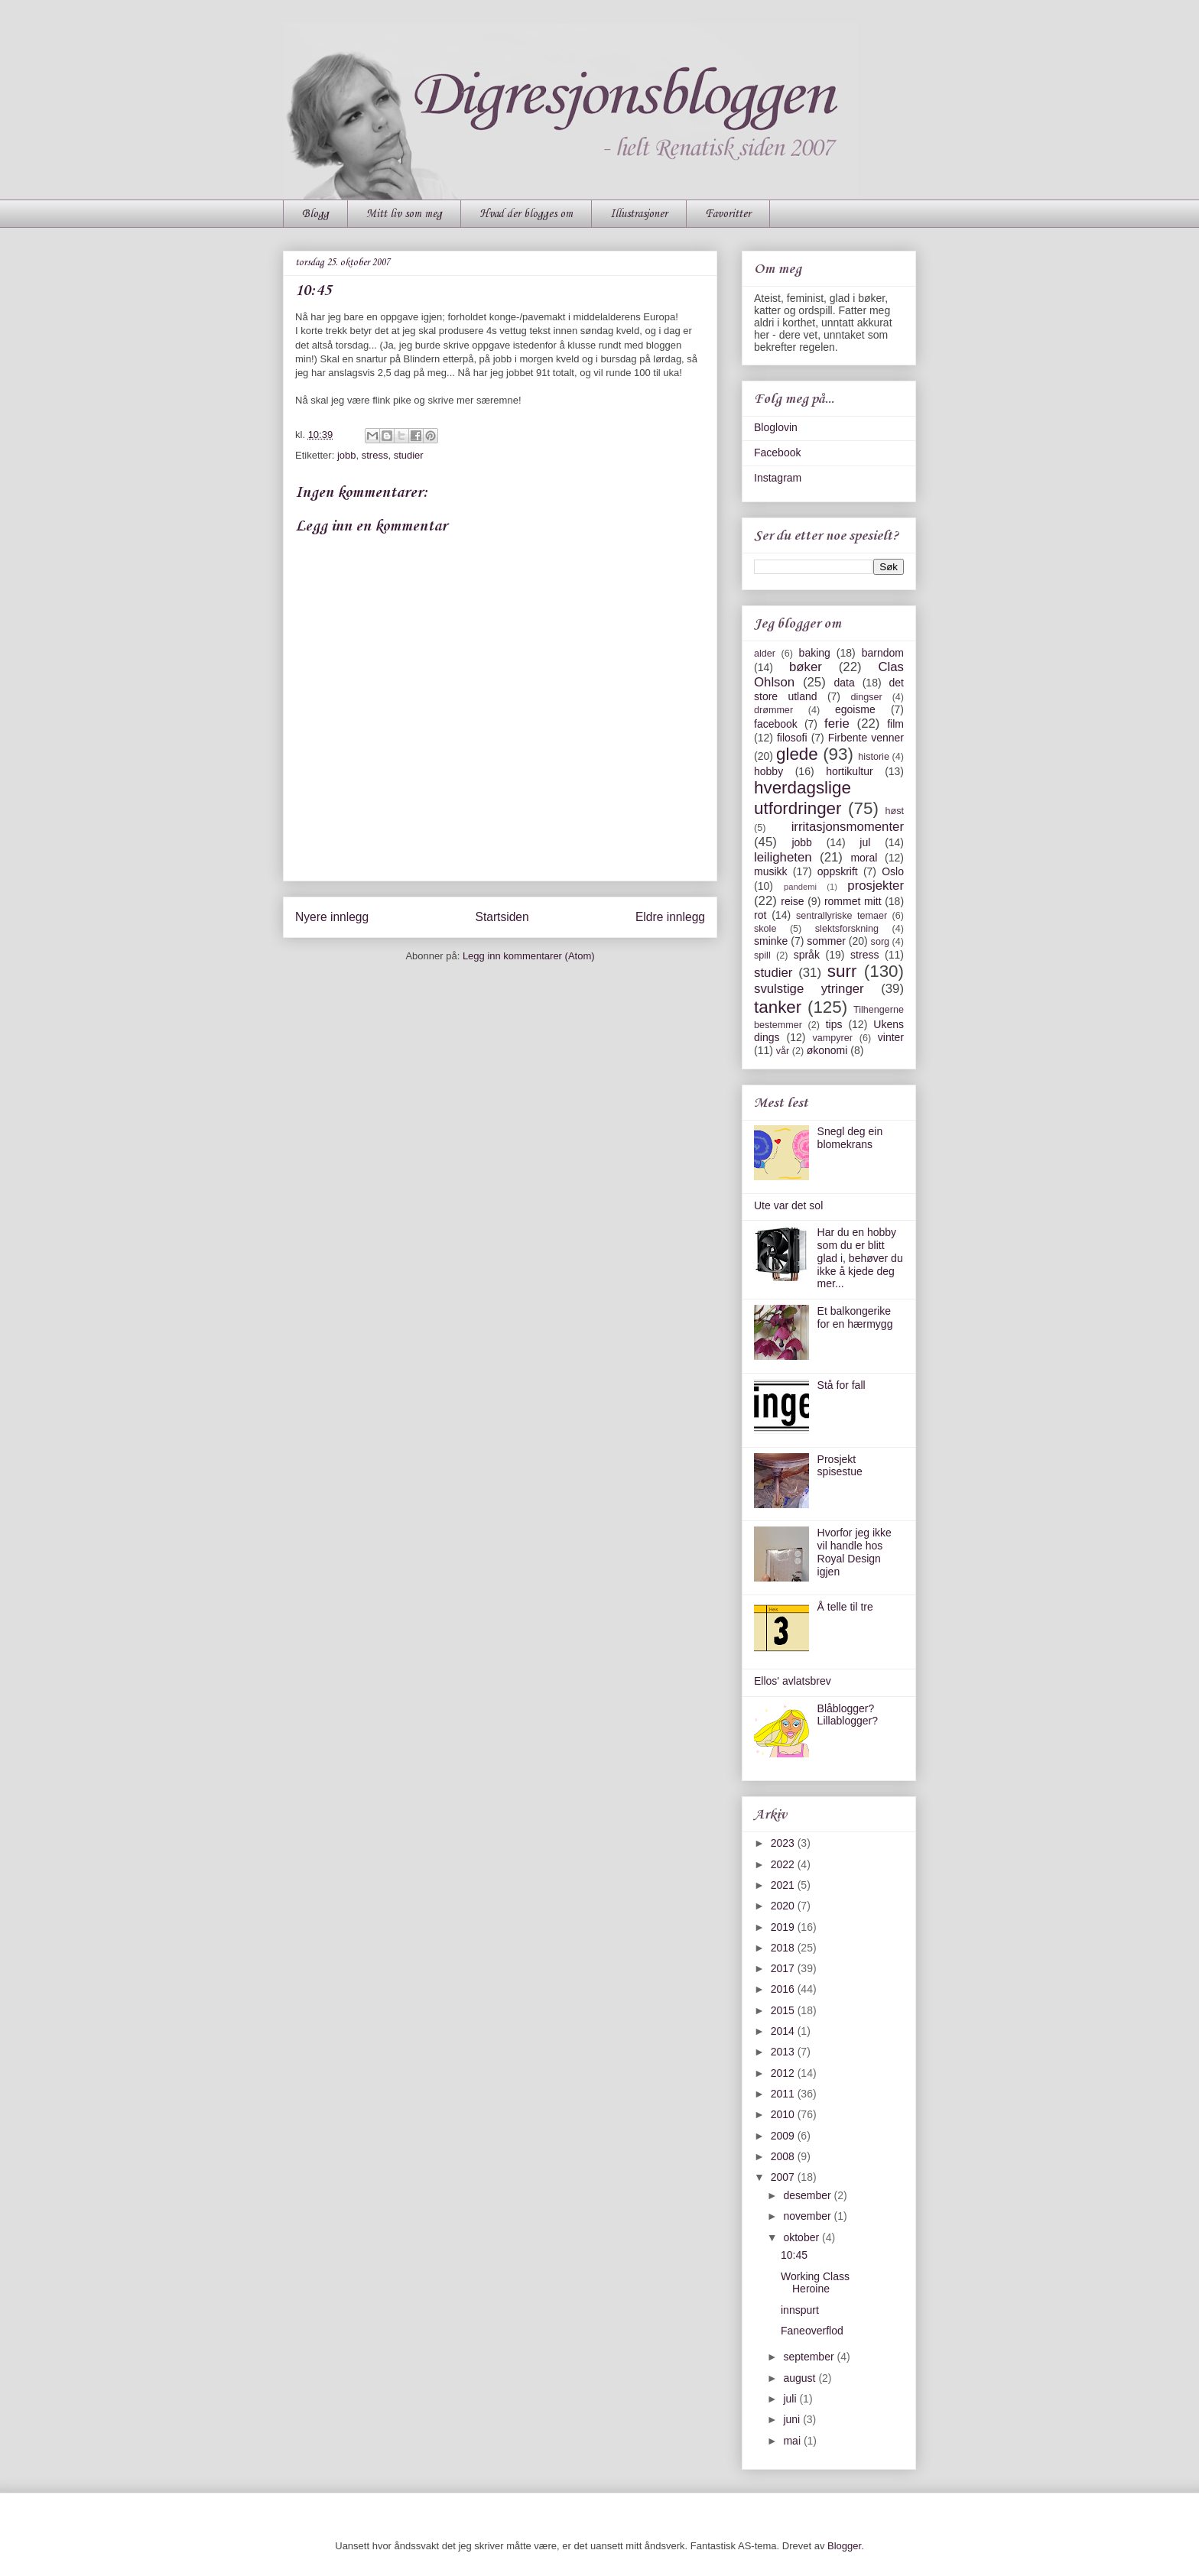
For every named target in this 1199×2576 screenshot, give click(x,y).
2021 (784, 1885)
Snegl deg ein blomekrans (850, 1137)
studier (409, 455)
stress (375, 455)
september (810, 2357)
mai (793, 2441)
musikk (771, 871)
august (800, 2378)
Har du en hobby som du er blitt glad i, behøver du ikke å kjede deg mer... (860, 1258)
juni (793, 2419)
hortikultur (849, 771)
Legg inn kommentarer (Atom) (529, 956)
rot (760, 915)
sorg (880, 941)
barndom (883, 653)
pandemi (800, 886)
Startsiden (501, 916)
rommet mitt (853, 901)
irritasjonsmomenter (847, 826)
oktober (802, 2237)
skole (765, 928)
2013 (784, 2052)
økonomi (827, 1050)
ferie (837, 723)
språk (807, 955)
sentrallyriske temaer (841, 915)
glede (797, 754)
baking (814, 653)
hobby (768, 771)
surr (842, 971)
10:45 (794, 2255)
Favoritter (728, 214)
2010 (784, 2114)
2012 (784, 2073)
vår (783, 1051)
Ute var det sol (788, 1205)
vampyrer (833, 1038)
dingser (866, 697)
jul (864, 842)
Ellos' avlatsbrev (792, 1681)
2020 (784, 1906)
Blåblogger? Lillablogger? (847, 1715)
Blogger (844, 2546)
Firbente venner (866, 738)
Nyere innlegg (332, 916)
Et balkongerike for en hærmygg (855, 1317)
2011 (784, 2094)
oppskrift (837, 871)
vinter (891, 1037)
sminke (771, 941)
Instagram (777, 478)
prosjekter (875, 885)
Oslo (893, 871)
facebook (776, 724)
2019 (784, 1927)
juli (791, 2399)
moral (863, 858)
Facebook (777, 452)
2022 (784, 1864)
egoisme (855, 709)
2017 (784, 1968)
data (843, 682)
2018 (784, 1948)
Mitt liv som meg (404, 214)
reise (792, 901)
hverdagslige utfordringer (802, 798)
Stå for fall (841, 1385)
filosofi (792, 738)
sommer (826, 941)
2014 (784, 2031)
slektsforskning (847, 928)
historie (873, 756)
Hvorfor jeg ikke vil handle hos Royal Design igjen (854, 1551)
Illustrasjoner (639, 214)
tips (834, 1024)
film (895, 724)
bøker (805, 667)
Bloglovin (776, 427)
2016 (784, 1989)
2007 (784, 2177)
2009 (784, 2136)
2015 (784, 2010)
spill (762, 955)
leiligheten (783, 857)
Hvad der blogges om (526, 214)
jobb (346, 455)
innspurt (800, 2310)
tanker (777, 1007)
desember (808, 2195)
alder (764, 653)
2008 (784, 2156)
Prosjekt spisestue (840, 1465)
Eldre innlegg (670, 916)
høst (895, 811)
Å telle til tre (845, 1607)
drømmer (773, 710)
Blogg (315, 214)
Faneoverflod (812, 2331)
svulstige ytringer (809, 988)
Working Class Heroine (815, 2282)
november (808, 2216)
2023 (784, 1843)
